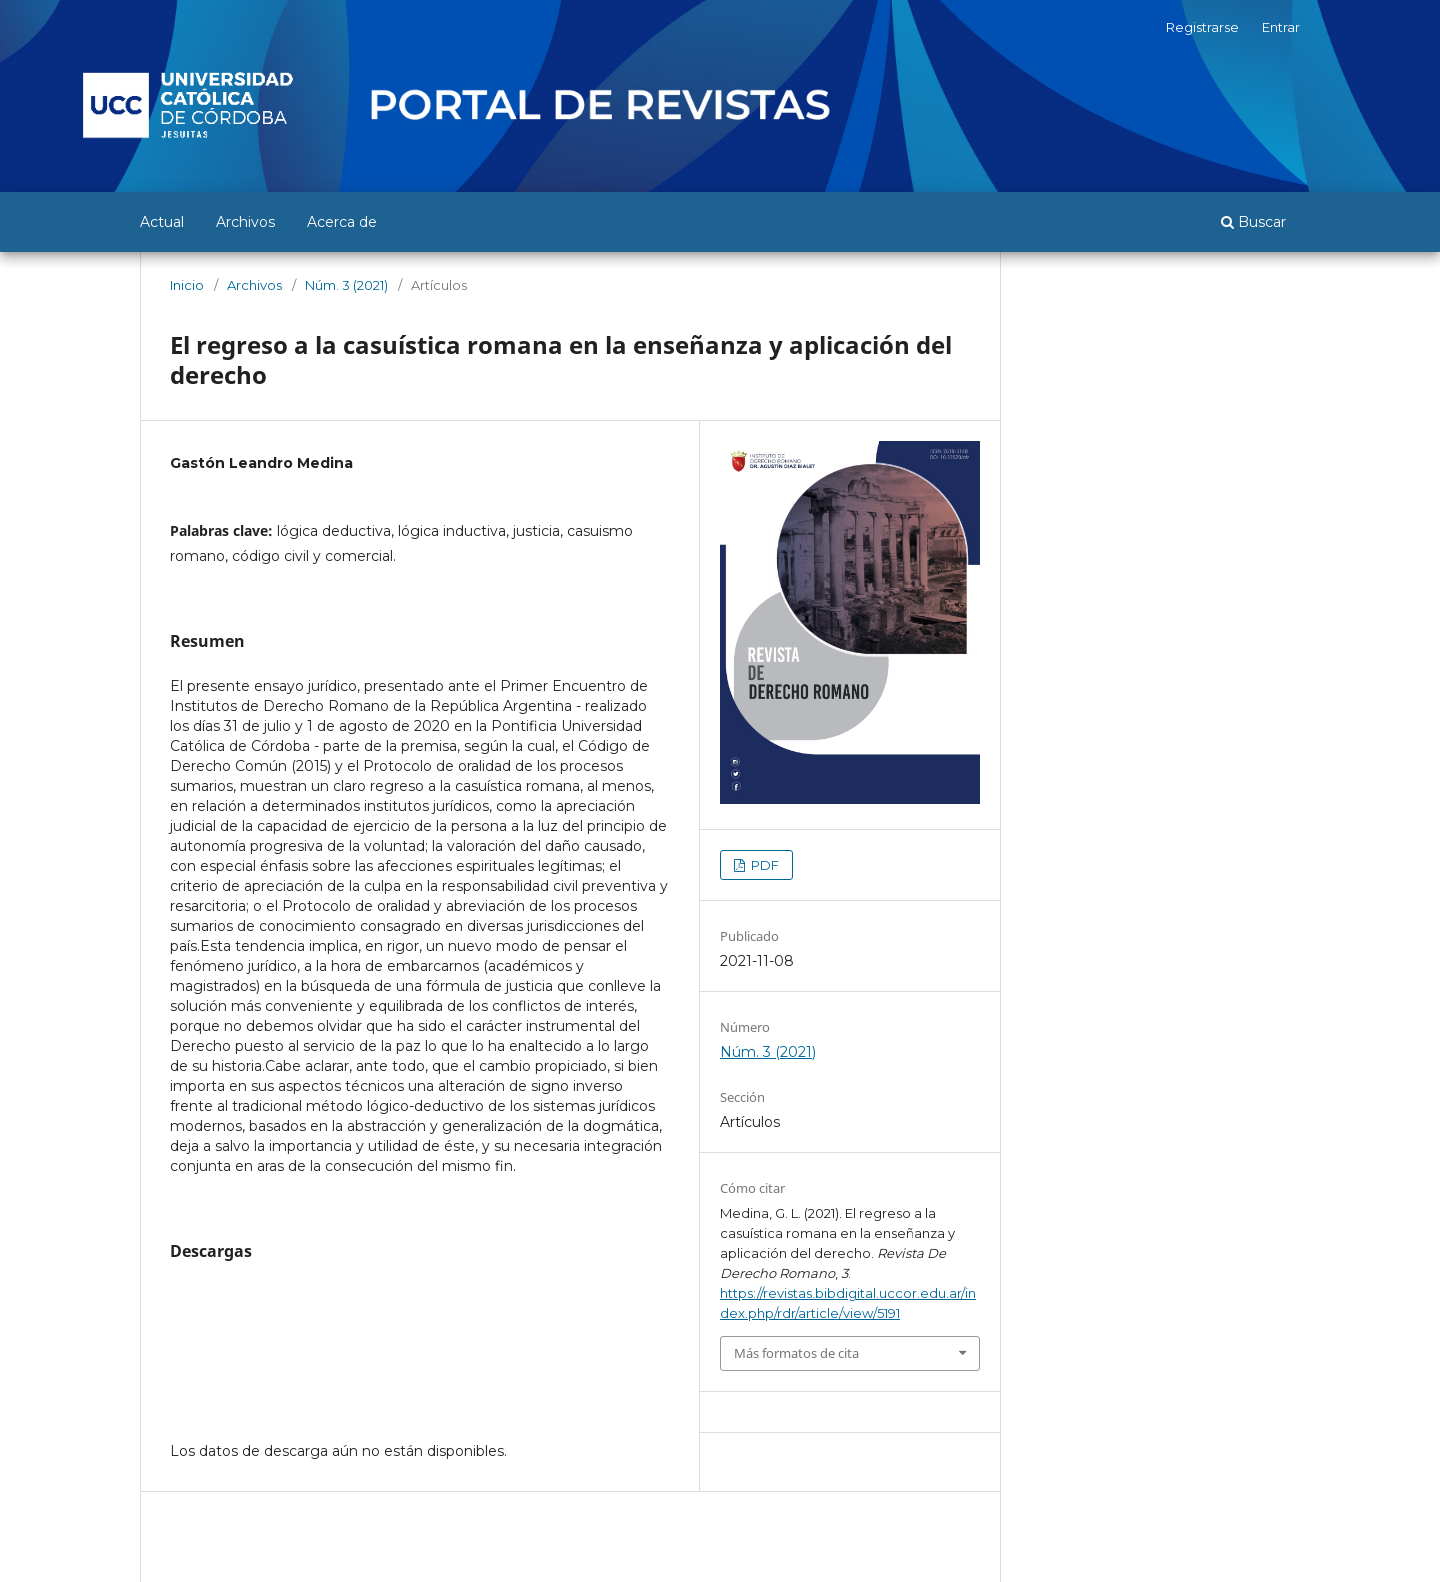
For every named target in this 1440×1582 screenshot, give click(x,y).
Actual (162, 222)
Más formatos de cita (796, 1353)
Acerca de (342, 222)
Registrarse (1202, 27)
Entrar (1281, 27)
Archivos (245, 222)
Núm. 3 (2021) (346, 285)
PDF (763, 865)
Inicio (187, 285)
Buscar (1253, 222)
